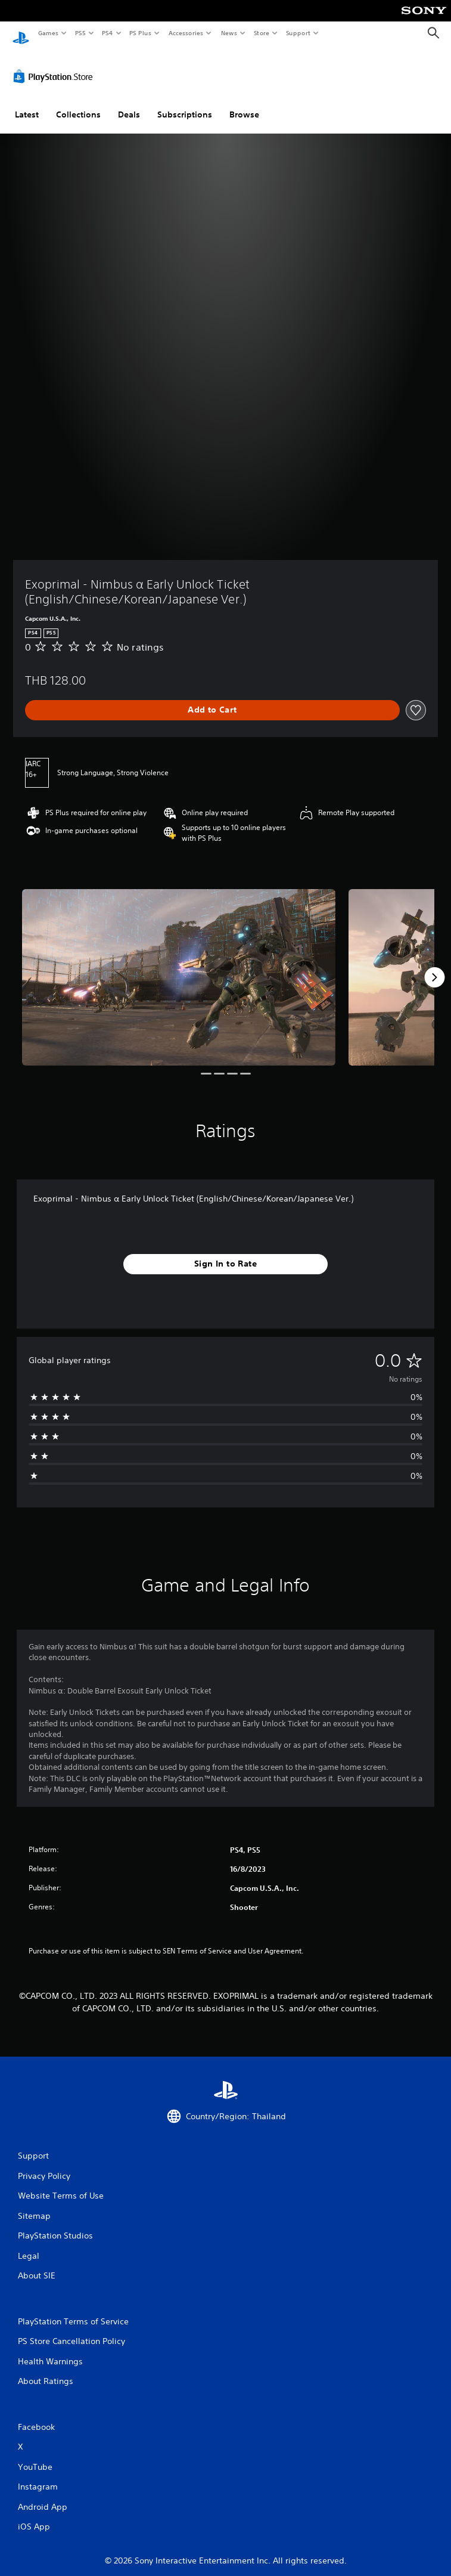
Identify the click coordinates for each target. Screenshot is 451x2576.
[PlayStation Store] (55, 65)
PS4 (107, 33)
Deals (129, 103)
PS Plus (140, 33)
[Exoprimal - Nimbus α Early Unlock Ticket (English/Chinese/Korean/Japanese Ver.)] (178, 966)
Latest (27, 103)
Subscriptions (184, 103)
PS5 (80, 33)
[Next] (434, 966)
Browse (244, 103)
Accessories (185, 33)
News (229, 33)
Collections (78, 103)
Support (297, 33)
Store (261, 33)
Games (48, 33)
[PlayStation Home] (21, 33)
